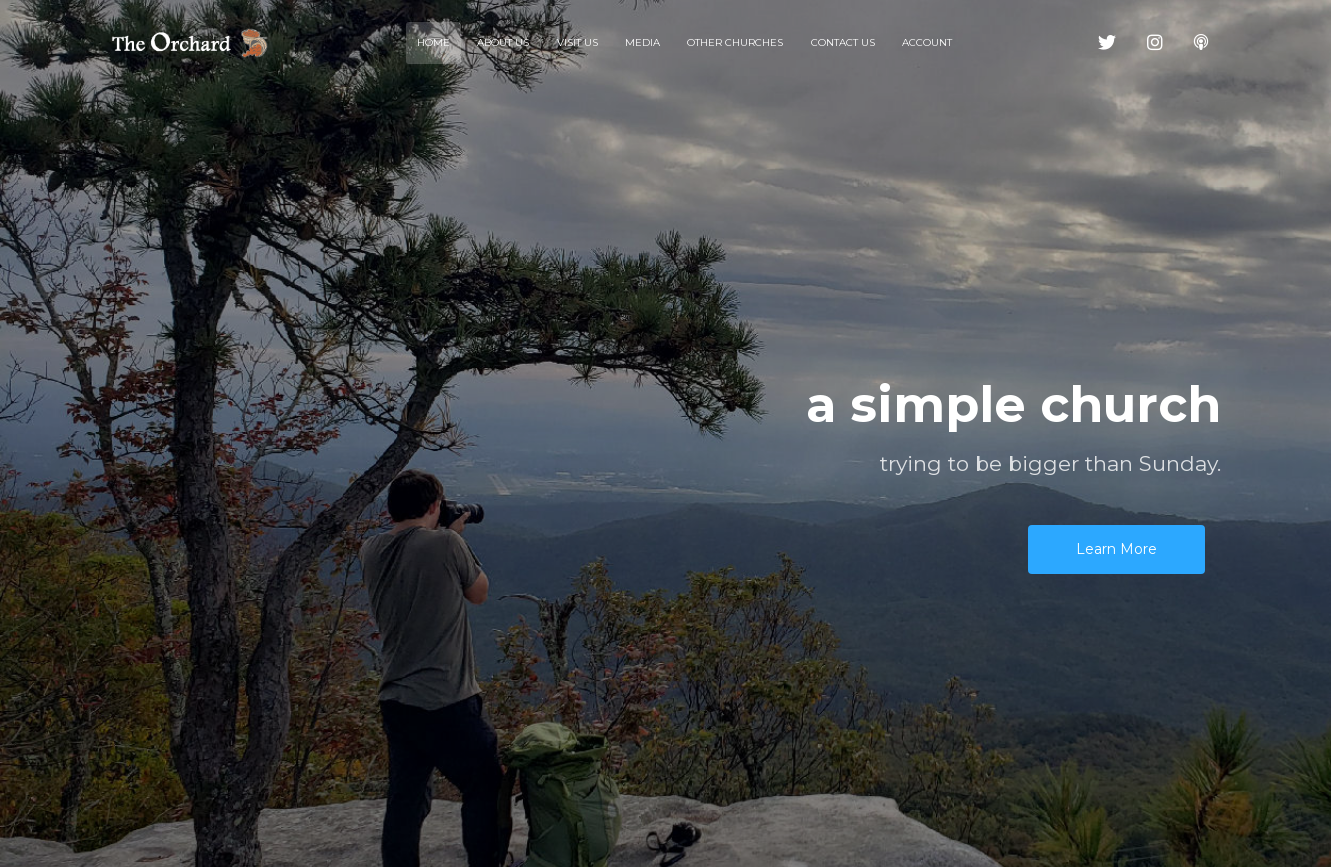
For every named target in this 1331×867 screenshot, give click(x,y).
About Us (503, 42)
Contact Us (843, 42)
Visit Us (577, 42)
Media (642, 42)
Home (433, 42)
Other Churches (735, 42)
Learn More (1116, 549)
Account (927, 42)
